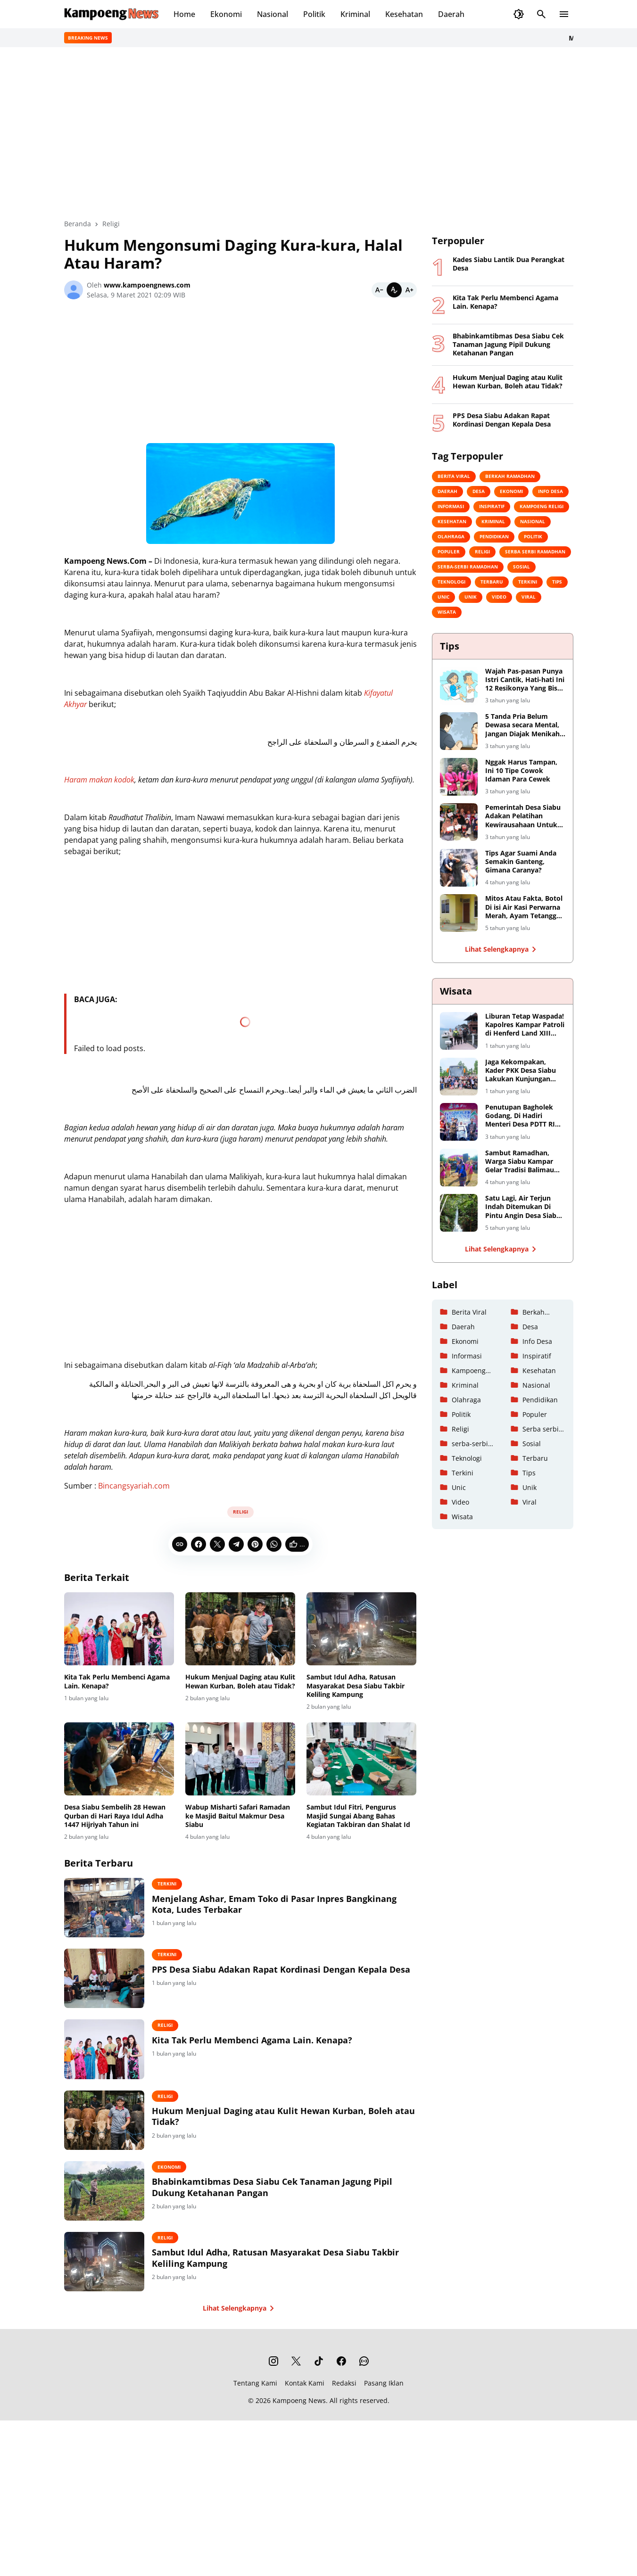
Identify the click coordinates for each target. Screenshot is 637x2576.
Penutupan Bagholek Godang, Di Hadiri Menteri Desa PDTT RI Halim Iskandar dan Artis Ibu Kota (520, 1116)
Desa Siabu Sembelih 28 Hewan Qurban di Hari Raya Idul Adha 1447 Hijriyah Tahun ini (114, 1815)
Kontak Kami (304, 2393)
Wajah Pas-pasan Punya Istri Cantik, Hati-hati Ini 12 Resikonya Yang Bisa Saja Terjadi (524, 680)
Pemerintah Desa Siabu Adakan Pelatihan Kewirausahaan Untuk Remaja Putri (523, 816)
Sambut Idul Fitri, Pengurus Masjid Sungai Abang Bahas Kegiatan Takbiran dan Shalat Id (358, 1815)
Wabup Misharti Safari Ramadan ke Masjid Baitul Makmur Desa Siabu (237, 1815)
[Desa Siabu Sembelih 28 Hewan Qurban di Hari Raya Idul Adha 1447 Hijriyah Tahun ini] (119, 1759)
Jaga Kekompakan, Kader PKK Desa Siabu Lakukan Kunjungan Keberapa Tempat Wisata (520, 1071)
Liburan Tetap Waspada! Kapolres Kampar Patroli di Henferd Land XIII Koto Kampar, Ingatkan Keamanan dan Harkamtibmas (524, 1025)
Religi (240, 1511)
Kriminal (355, 14)
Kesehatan (404, 14)
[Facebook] (198, 1544)
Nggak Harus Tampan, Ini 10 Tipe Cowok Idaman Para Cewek (521, 770)
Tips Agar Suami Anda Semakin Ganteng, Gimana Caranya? (520, 861)
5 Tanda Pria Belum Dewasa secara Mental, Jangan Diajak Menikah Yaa (522, 725)
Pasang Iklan (384, 2393)
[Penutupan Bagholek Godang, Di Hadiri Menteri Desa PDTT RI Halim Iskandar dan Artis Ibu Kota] (459, 1122)
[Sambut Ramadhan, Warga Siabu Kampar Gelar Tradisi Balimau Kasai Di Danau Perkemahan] (459, 1167)
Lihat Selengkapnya (240, 2319)
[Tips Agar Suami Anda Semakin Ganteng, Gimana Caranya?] (459, 868)
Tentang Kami (255, 2393)
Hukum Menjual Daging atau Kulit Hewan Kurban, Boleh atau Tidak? (240, 1681)
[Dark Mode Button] (518, 14)
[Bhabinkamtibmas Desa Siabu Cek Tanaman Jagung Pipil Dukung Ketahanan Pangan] (110, 2199)
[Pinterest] (255, 1544)
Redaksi (344, 2393)
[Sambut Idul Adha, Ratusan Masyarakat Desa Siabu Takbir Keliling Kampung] (361, 1629)
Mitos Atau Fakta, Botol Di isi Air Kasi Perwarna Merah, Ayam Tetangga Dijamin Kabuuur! (524, 907)
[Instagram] (273, 2371)
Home (184, 14)
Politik (314, 14)
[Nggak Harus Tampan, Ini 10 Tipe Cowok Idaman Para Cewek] (459, 777)
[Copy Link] (179, 1544)
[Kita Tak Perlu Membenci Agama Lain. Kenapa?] (119, 1629)
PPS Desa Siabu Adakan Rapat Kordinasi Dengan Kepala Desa (281, 1977)
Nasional (272, 14)
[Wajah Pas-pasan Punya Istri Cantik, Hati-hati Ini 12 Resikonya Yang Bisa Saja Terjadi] (459, 686)
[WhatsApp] (273, 1544)
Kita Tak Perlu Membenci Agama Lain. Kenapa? (117, 1681)
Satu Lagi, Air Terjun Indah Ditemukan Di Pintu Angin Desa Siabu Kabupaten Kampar (523, 1207)
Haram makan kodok (99, 779)
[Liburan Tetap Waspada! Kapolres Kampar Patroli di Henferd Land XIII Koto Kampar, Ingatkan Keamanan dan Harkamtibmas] (459, 1031)
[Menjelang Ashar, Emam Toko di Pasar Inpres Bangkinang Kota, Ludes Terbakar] (110, 1908)
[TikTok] (318, 2371)
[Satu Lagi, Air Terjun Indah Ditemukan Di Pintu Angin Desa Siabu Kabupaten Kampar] (459, 1213)
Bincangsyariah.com (134, 1486)
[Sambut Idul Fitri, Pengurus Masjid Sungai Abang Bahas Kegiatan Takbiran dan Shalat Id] (361, 1759)
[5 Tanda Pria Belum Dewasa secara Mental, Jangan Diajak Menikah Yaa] (459, 731)
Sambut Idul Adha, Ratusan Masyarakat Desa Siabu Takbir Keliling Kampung (355, 1685)
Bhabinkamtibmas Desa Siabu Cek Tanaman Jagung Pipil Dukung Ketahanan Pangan (284, 2195)
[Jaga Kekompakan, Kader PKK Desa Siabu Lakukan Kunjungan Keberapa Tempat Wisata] (459, 1076)
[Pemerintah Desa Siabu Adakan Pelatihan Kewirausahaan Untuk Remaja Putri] (459, 822)
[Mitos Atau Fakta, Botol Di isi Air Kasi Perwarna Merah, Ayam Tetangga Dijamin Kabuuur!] (459, 913)
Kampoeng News (299, 2411)
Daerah (451, 14)
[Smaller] (379, 289)
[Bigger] (409, 289)
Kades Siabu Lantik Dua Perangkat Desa (508, 263)
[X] (217, 1544)
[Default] (394, 289)
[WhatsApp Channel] (364, 2371)
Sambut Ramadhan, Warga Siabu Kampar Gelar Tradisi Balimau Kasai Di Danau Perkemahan (519, 1162)
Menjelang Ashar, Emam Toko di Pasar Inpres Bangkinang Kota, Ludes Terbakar (286, 1904)
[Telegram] (236, 1544)
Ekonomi (226, 14)
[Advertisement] (240, 374)
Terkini (178, 1883)
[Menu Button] (563, 14)
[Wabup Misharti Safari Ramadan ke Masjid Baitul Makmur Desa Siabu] (240, 1759)
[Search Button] (541, 14)
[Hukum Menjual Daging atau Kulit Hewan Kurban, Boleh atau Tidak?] (240, 1629)
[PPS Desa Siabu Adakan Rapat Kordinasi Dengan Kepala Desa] (110, 1981)
